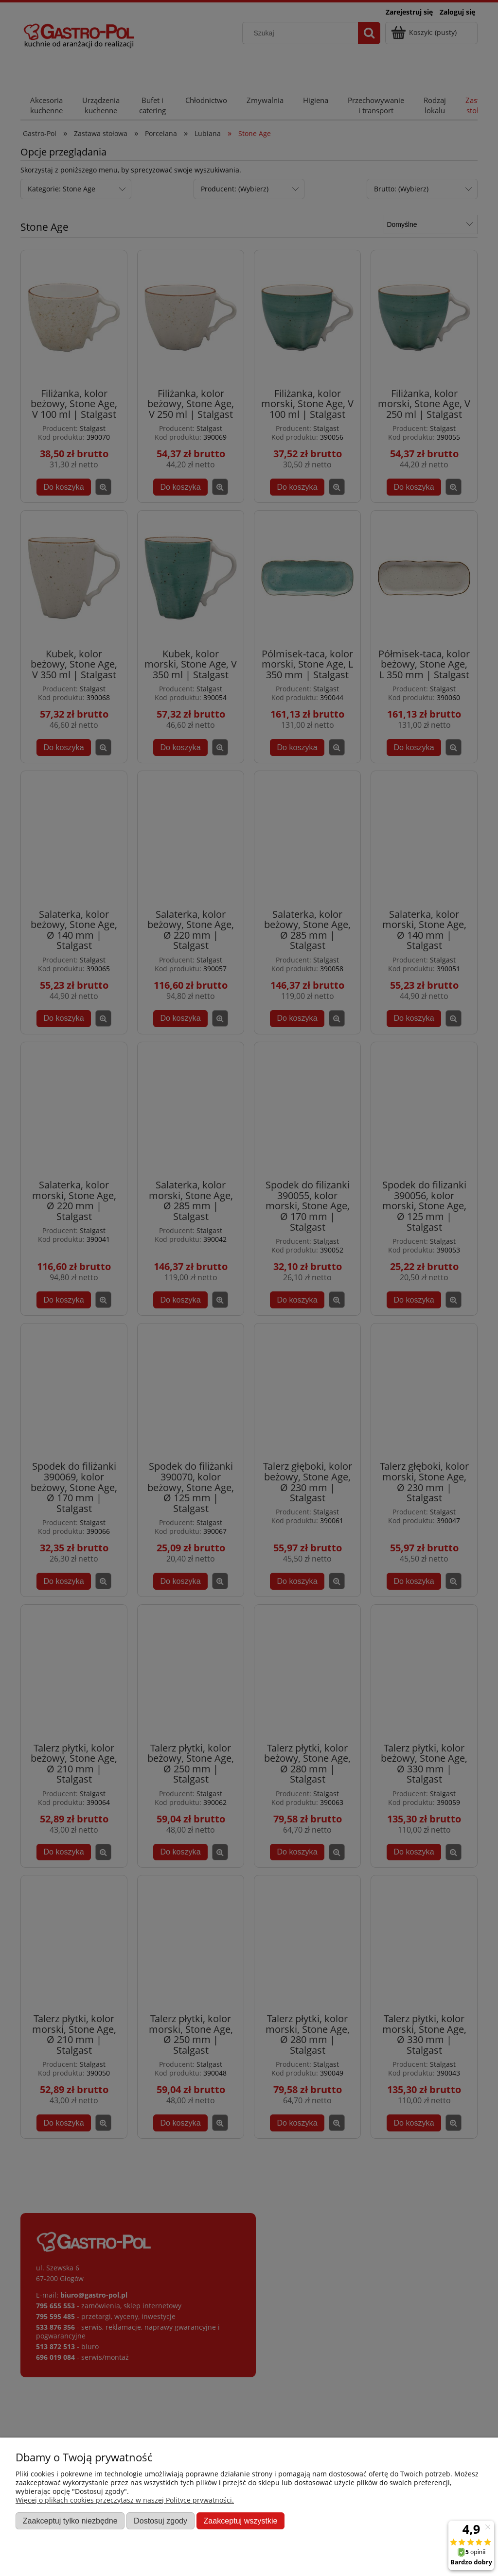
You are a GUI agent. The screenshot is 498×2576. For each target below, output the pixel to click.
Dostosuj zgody (160, 2520)
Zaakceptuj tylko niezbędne (70, 2520)
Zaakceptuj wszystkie (240, 2520)
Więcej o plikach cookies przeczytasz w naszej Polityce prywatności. (125, 2500)
